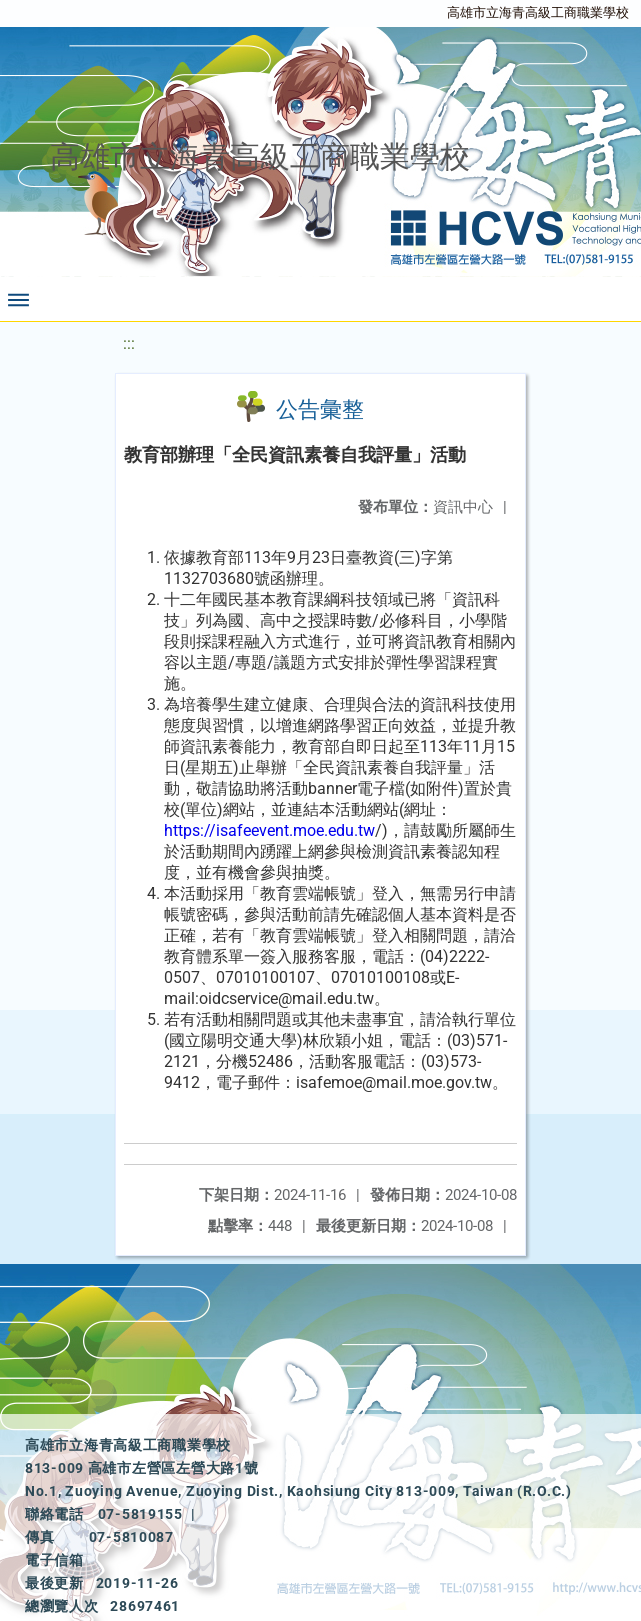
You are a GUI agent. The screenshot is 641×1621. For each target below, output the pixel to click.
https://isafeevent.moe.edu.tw (269, 830)
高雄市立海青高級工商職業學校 (538, 12)
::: (129, 343)
